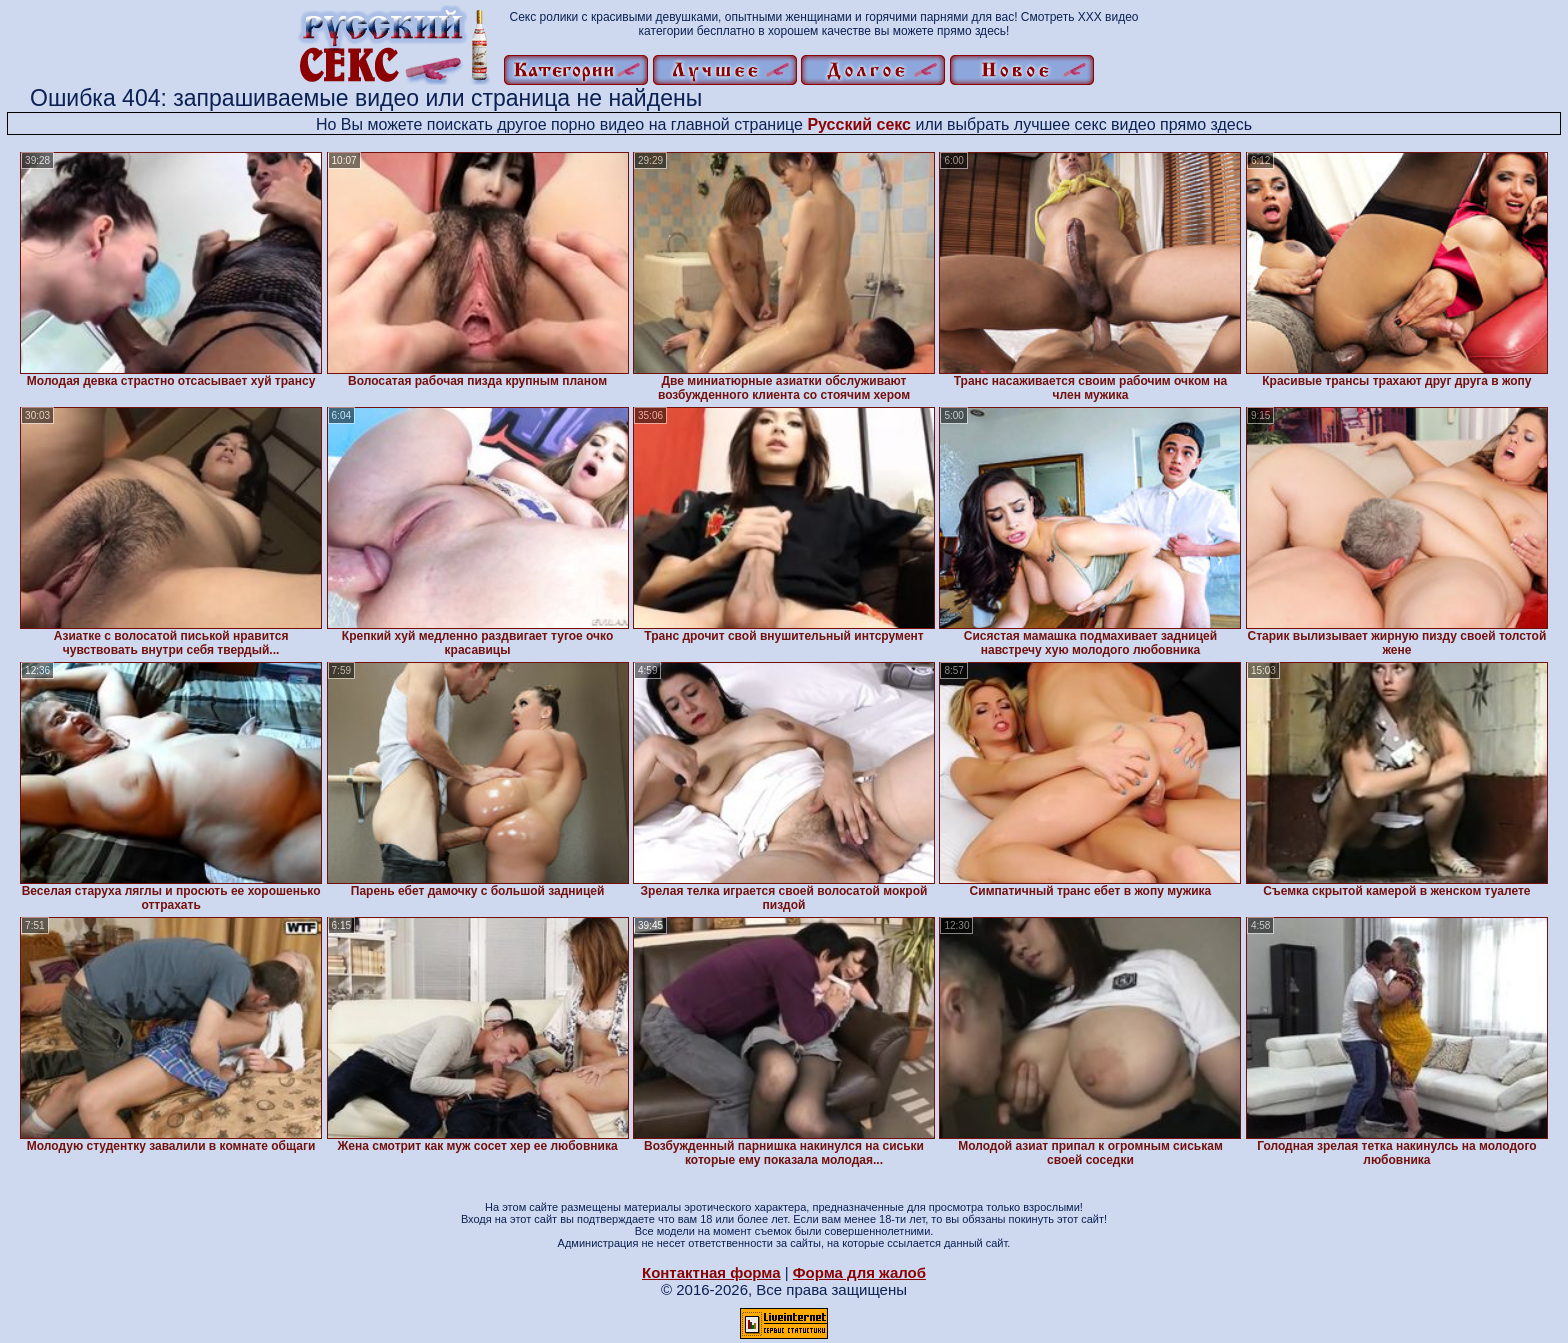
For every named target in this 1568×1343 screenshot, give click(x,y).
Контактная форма (711, 1272)
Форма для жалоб (859, 1272)
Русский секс (859, 124)
